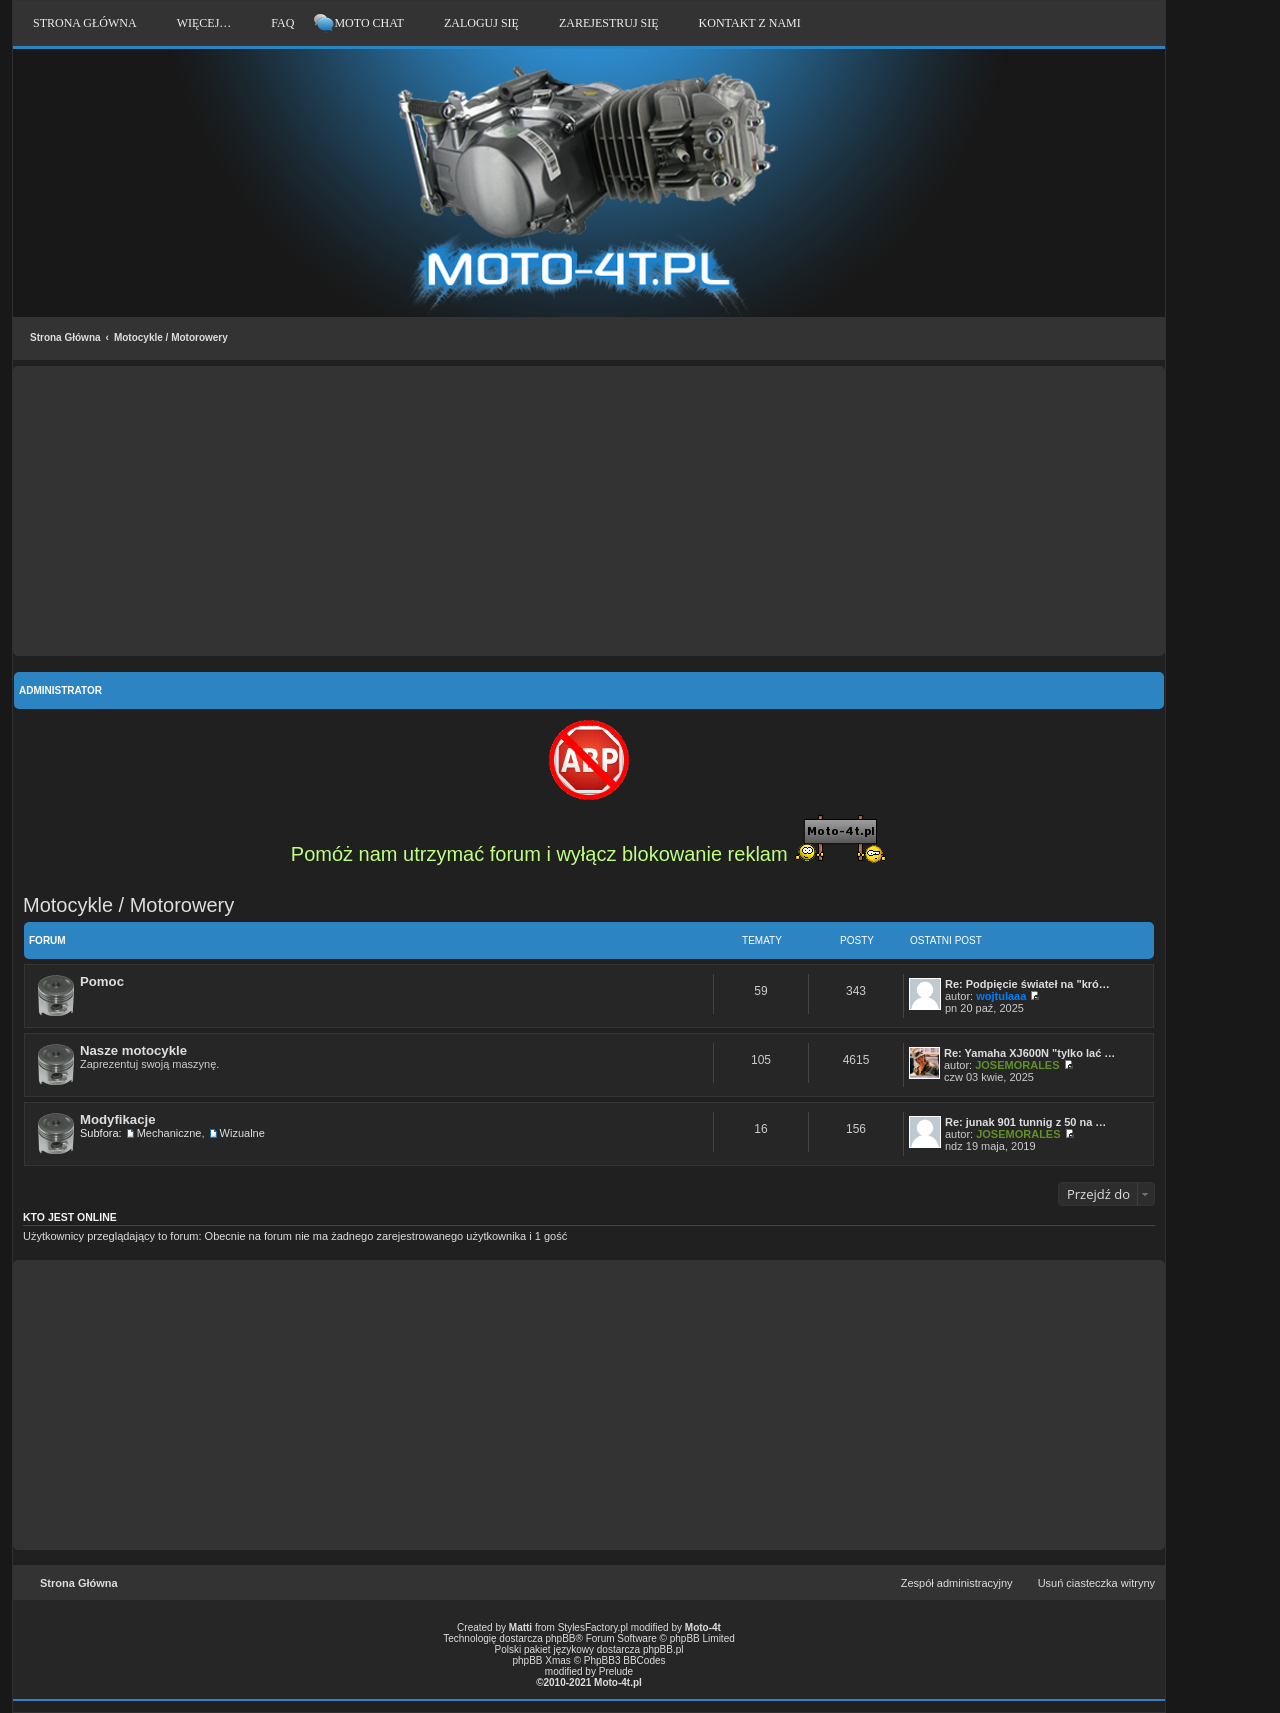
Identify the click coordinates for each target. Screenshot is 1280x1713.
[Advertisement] (589, 511)
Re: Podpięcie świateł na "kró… (1027, 984)
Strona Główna (65, 337)
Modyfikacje (118, 1119)
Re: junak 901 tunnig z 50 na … (1025, 1122)
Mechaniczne (169, 1133)
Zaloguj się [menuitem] (481, 23)
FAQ (282, 23)
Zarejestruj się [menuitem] (609, 23)
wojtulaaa (1001, 996)
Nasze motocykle (133, 1050)
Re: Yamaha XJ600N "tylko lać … (1029, 1053)
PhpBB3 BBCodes (625, 1660)
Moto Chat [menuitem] (368, 23)
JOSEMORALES (1017, 1065)
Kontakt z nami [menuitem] (750, 23)
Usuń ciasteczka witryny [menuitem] (1096, 1583)
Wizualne (242, 1133)
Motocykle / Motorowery (171, 337)
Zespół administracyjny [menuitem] (957, 1583)
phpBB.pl (663, 1649)
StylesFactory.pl (593, 1627)
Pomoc (102, 981)
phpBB (561, 1638)
